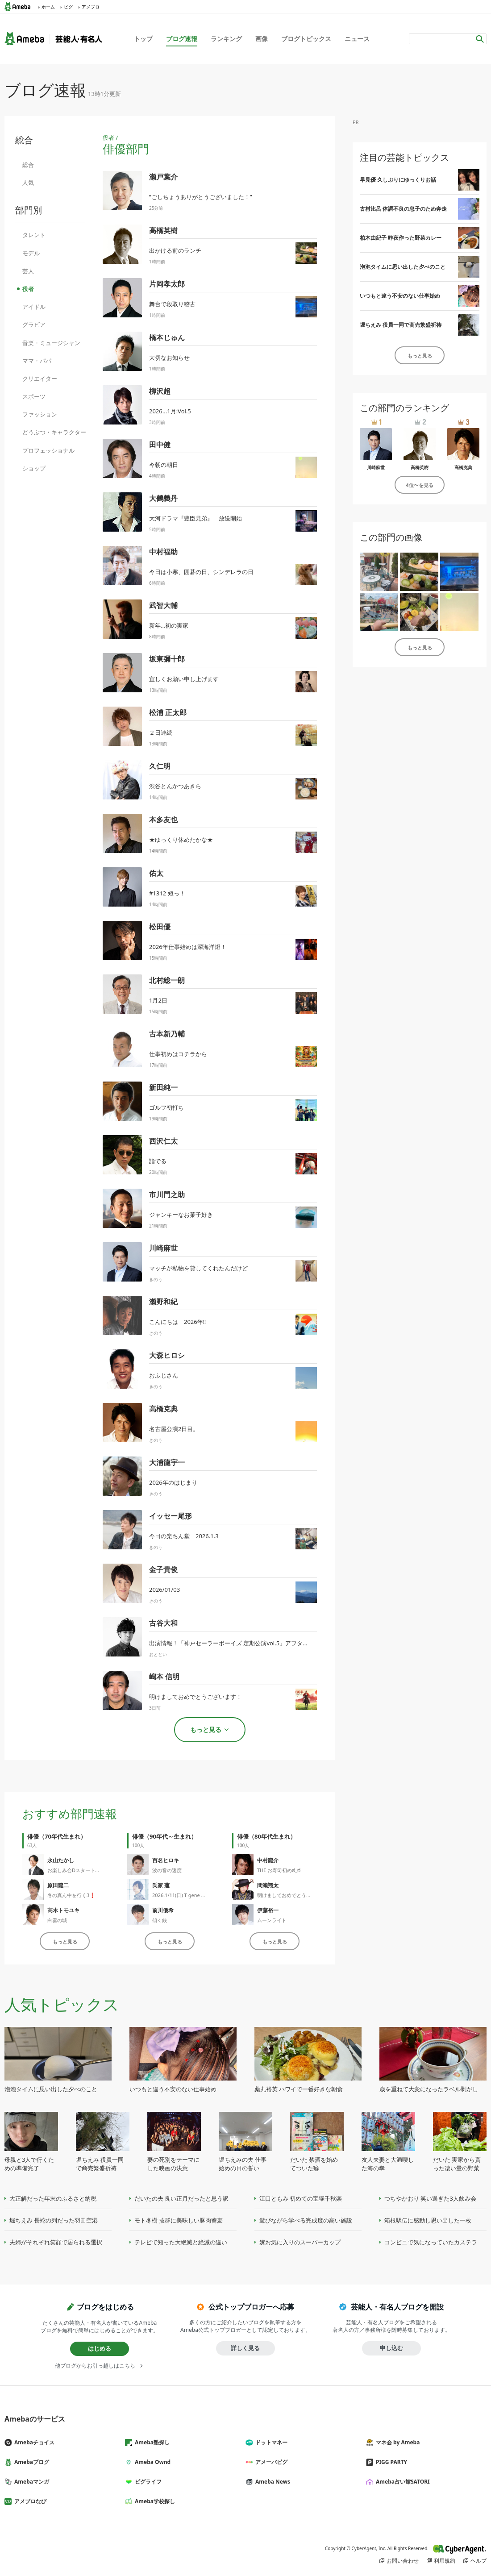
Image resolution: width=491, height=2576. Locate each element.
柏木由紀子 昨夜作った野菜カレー (400, 237)
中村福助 (163, 552)
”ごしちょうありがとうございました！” (200, 197)
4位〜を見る (419, 485)
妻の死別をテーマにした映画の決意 (173, 2164)
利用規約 (444, 2560)
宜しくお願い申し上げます (184, 679)
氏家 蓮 (161, 1885)
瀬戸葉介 (163, 177)
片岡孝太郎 (167, 284)
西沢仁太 (163, 1141)
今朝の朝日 (163, 465)
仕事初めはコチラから (178, 1054)
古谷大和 (163, 1623)
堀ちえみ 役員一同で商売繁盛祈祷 (400, 325)
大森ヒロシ (167, 1355)
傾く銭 (159, 1920)
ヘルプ (478, 2560)
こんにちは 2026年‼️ (177, 1322)
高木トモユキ (63, 1910)
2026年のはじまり (173, 1482)
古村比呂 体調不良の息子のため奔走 (403, 208)
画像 (261, 38)
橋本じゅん (167, 337)
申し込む (391, 2348)
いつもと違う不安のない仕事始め (400, 296)
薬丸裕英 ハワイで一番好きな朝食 (298, 2089)
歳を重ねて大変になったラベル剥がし (428, 2089)
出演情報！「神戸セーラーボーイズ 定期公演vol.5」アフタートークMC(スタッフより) (261, 1643)
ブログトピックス (306, 38)
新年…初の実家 (168, 625)
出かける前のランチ (175, 250)
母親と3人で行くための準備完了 (29, 2164)
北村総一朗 (167, 980)
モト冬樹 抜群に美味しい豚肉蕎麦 (178, 2220)
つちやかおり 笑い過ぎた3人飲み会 (430, 2198)
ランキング (226, 38)
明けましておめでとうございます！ (195, 1697)
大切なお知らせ (169, 358)
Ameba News (271, 2481)
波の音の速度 (167, 1870)
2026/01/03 (164, 1590)
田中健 (160, 444)
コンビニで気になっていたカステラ (430, 2242)
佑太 (156, 873)
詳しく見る (245, 2348)
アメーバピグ (270, 2462)
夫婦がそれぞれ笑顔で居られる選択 (55, 2242)
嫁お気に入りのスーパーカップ (300, 2242)
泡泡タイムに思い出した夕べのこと (402, 267)
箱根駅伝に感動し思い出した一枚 (427, 2220)
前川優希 (163, 1910)
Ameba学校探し (153, 2501)
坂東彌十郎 (167, 659)
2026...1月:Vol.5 (170, 411)
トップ (143, 38)
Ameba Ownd (151, 2462)
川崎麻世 (163, 1248)
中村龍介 (268, 1860)
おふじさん (163, 1375)
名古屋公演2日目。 (174, 1429)
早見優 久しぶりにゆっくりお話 (398, 179)
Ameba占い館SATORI (401, 2481)
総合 (28, 165)
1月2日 (158, 1000)
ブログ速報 (181, 38)
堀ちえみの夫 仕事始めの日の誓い (242, 2164)
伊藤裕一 (268, 1910)
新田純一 (163, 1087)
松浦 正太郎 (168, 712)
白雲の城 (57, 1920)
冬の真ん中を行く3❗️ (71, 1895)
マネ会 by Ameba (396, 2442)
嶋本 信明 (164, 1676)
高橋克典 (163, 1409)
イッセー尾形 (170, 1516)
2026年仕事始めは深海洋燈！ (187, 947)
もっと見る (65, 1941)
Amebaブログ (30, 2462)
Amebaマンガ (30, 2481)
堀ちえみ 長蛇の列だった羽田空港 (53, 2220)
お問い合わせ (403, 2560)
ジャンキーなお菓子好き (181, 1215)
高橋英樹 (163, 230)
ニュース (357, 38)
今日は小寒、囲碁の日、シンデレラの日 (201, 572)
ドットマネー (270, 2442)
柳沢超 (160, 391)
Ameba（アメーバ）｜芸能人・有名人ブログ (53, 38)
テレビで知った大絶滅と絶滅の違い (180, 2242)
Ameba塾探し (151, 2442)
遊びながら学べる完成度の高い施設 (305, 2220)
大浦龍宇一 (167, 1462)
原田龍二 (58, 1885)
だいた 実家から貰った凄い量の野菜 (457, 2164)
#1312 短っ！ (167, 893)
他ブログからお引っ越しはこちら (95, 2365)
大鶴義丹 (163, 498)
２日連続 (160, 732)
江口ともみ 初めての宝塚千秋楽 (300, 2198)
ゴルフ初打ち (166, 1107)
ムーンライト (272, 1920)
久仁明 (160, 766)
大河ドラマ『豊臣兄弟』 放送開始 (195, 518)
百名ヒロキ (165, 1860)
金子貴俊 (163, 1569)
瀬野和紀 (163, 1302)
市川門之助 (167, 1194)
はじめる (99, 2348)
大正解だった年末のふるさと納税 (52, 2198)
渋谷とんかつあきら (175, 786)
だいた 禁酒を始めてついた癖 (314, 2164)
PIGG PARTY (390, 2462)
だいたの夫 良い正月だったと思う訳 (181, 2198)
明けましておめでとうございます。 (296, 1895)
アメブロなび (29, 2501)
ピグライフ (147, 2481)
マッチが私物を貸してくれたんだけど (198, 1268)
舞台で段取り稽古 (172, 304)
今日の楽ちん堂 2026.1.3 (184, 1536)
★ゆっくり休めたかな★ (181, 840)
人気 (28, 183)
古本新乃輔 (167, 1034)
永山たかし (60, 1860)
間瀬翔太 (268, 1885)
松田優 (160, 927)
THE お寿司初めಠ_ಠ (278, 1870)
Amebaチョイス (33, 2442)
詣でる (157, 1161)
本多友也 (163, 819)
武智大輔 (163, 605)
